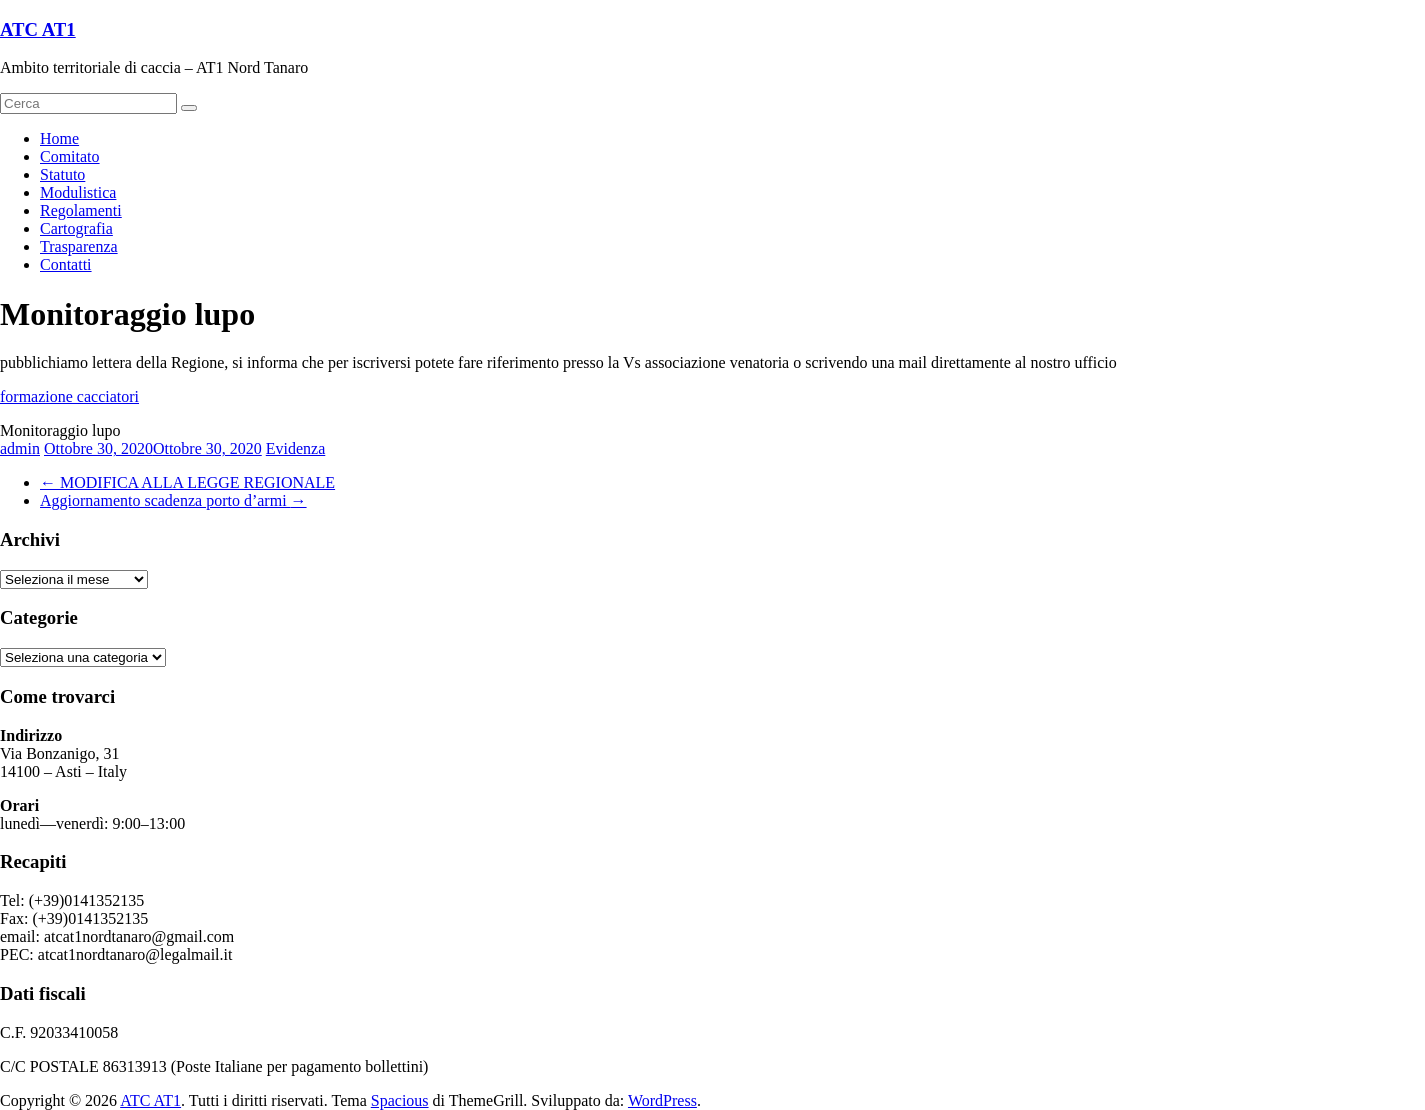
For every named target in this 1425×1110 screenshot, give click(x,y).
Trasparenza (79, 246)
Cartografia (76, 228)
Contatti (66, 264)
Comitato (70, 156)
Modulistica (78, 192)
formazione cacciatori (69, 396)
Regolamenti (81, 210)
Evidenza (296, 448)
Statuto (62, 174)
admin (20, 448)
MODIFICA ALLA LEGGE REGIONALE (187, 482)
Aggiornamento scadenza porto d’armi (173, 500)
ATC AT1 (38, 29)
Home (59, 138)
